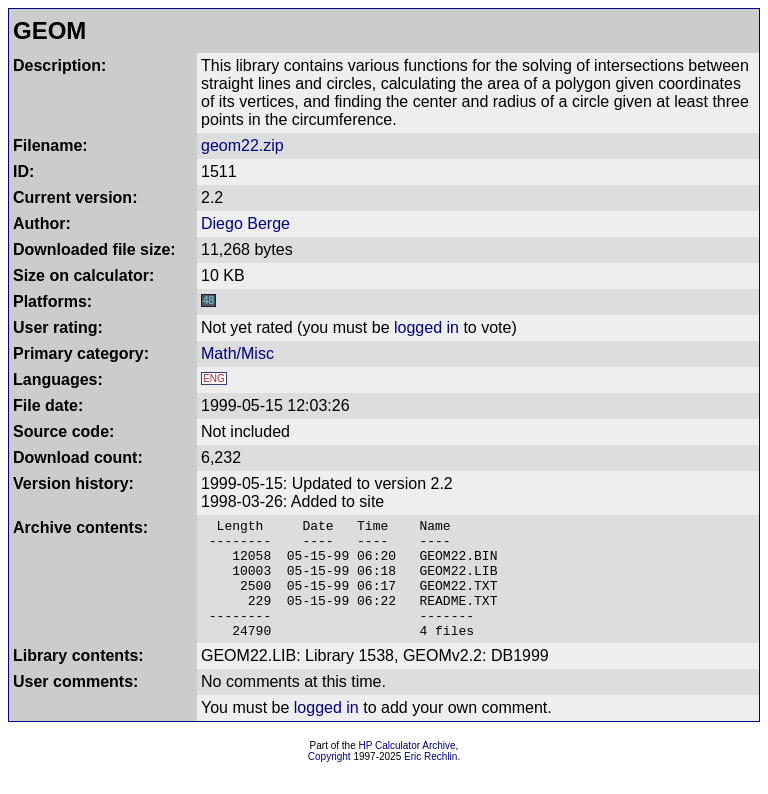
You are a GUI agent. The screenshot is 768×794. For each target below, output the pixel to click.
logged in (426, 327)
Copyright (329, 780)
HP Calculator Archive (407, 769)
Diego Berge (245, 223)
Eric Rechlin (430, 780)
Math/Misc (237, 353)
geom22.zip (242, 145)
